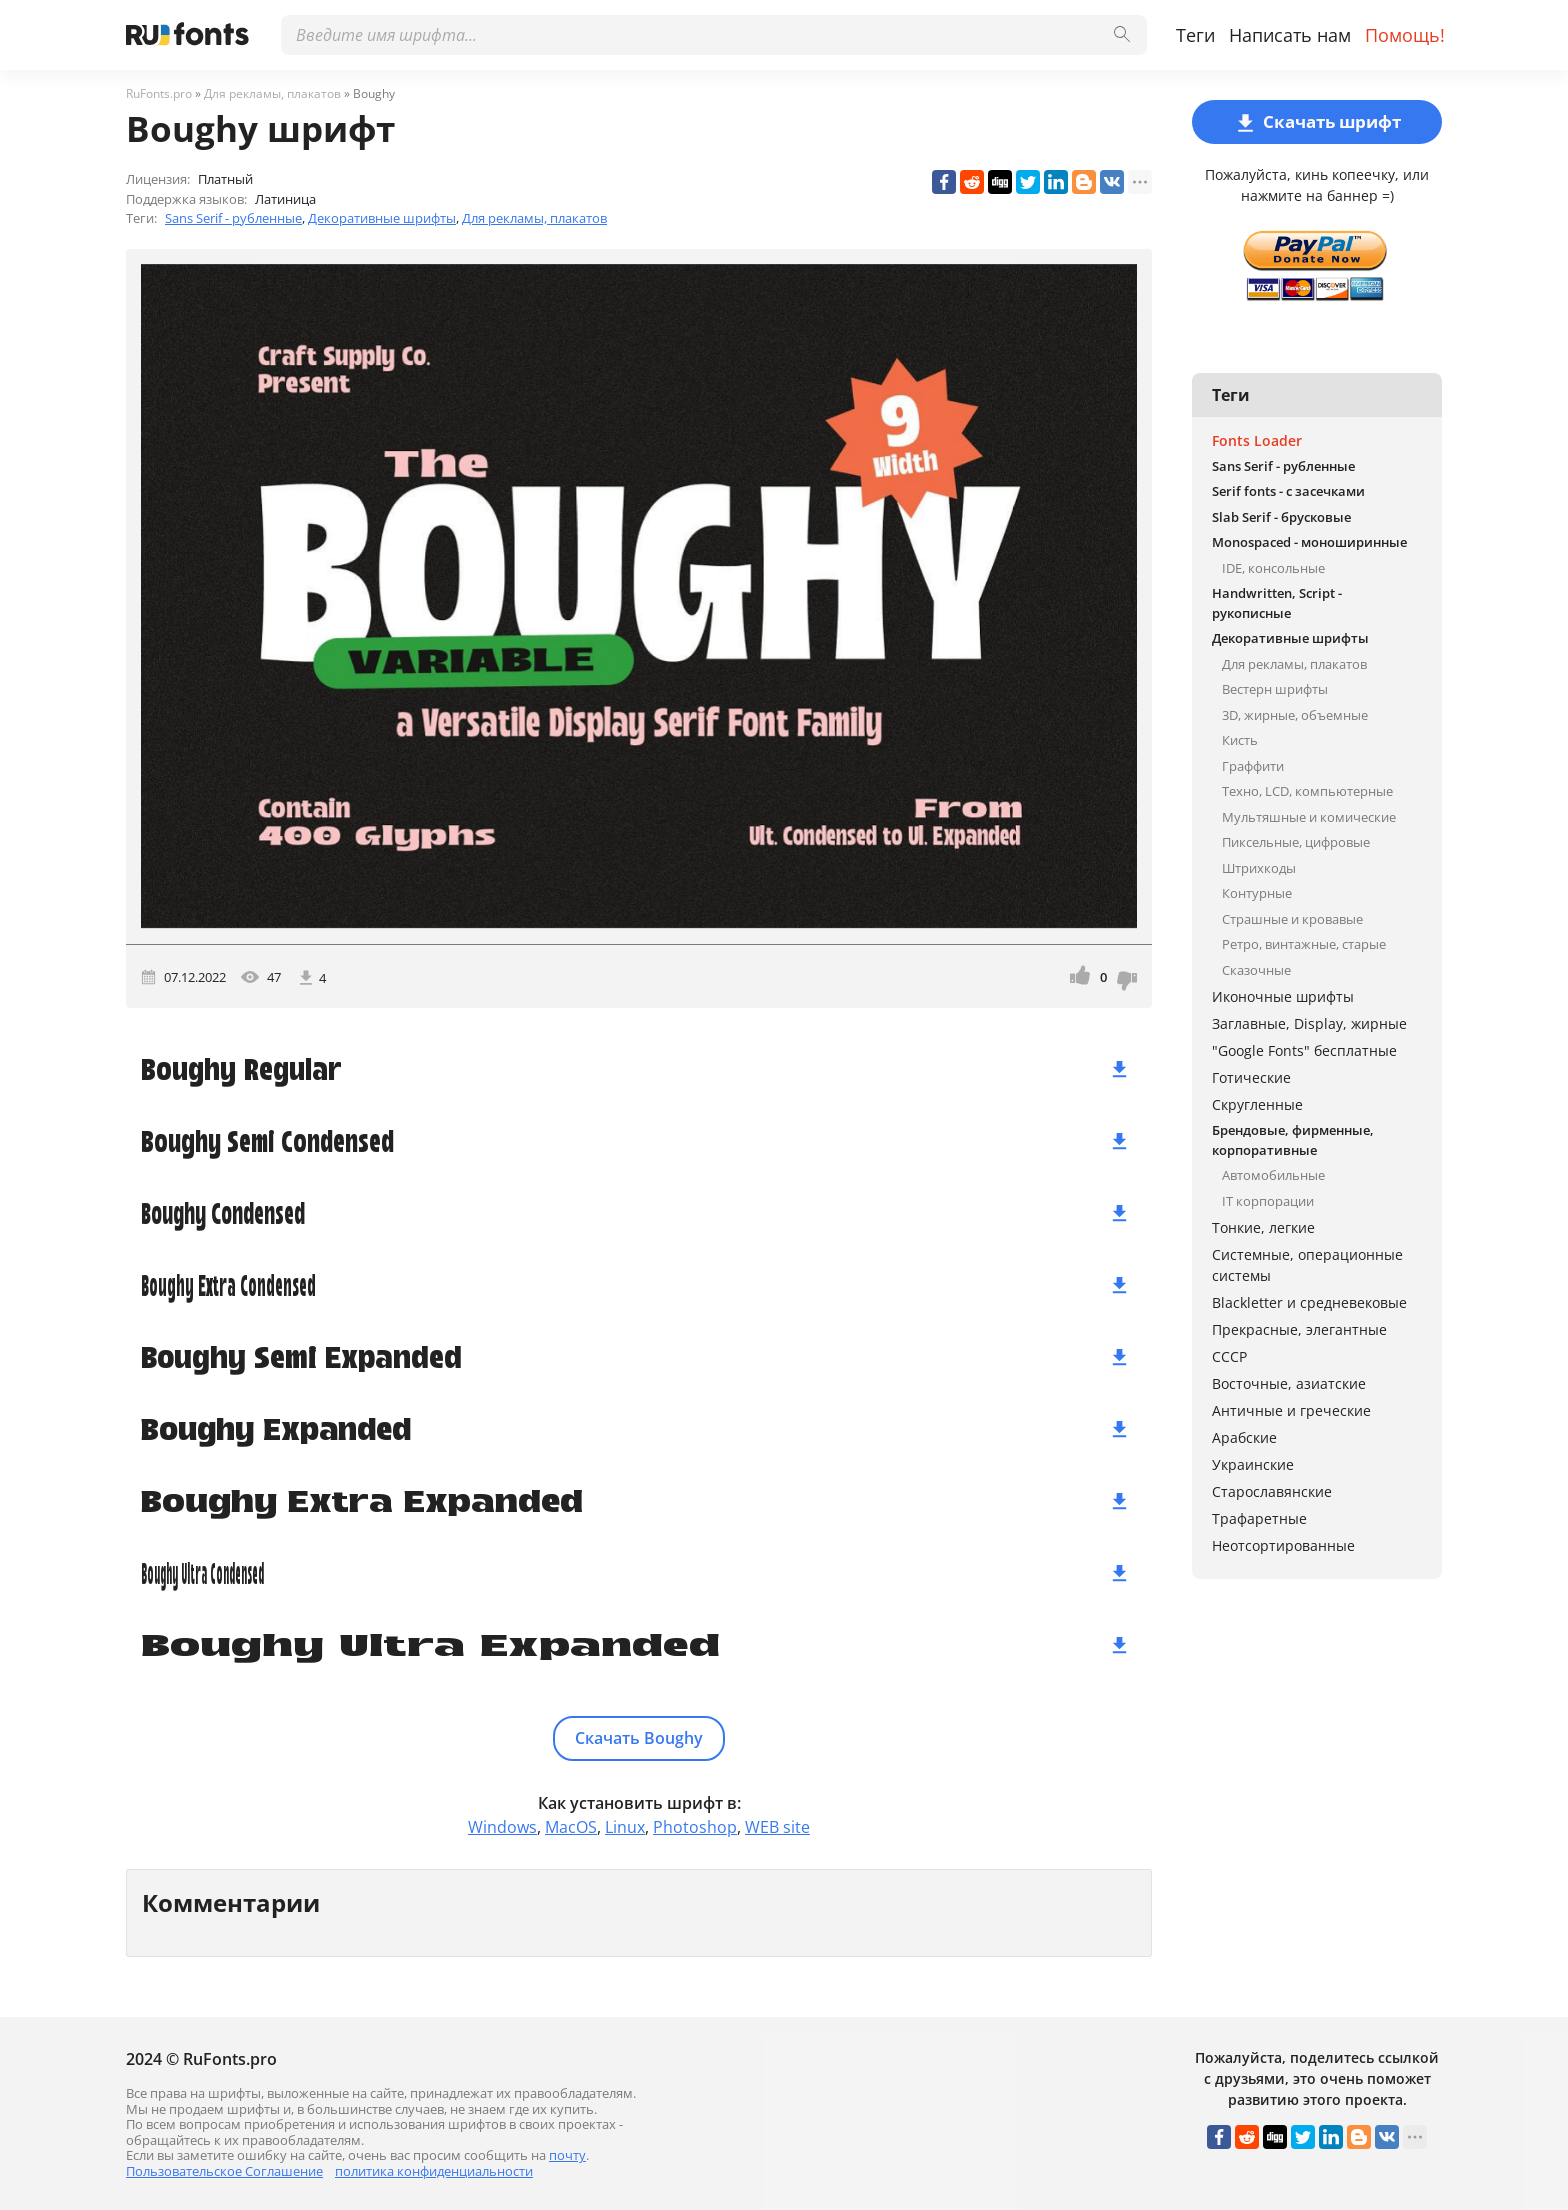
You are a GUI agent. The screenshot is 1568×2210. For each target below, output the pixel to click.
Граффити (1253, 766)
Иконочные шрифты (1283, 996)
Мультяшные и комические (1309, 817)
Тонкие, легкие (1263, 1227)
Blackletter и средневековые (1309, 1302)
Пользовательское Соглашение (224, 2171)
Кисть (1240, 740)
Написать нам (1290, 35)
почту (567, 2155)
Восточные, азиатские (1289, 1383)
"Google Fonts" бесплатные (1304, 1050)
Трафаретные (1259, 1518)
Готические (1251, 1077)
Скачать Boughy (639, 1738)
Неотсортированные (1283, 1545)
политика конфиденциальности (434, 2171)
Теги (1195, 35)
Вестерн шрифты (1275, 689)
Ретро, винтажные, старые (1304, 944)
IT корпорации (1268, 1201)
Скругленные (1257, 1104)
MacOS (571, 1827)
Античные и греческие (1291, 1410)
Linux (625, 1827)
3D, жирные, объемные (1295, 715)
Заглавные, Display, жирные (1309, 1023)
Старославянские (1272, 1491)
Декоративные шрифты (382, 218)
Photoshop (695, 1827)
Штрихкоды (1259, 868)
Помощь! (1405, 35)
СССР (1229, 1356)
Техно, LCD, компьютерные (1307, 791)
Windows (502, 1827)
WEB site (777, 1827)
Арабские (1244, 1437)
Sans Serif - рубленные (233, 218)
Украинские (1253, 1464)
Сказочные (1256, 970)
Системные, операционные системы (1307, 1265)
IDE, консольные (1273, 568)
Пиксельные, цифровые (1296, 842)
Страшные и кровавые (1292, 919)
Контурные (1257, 893)
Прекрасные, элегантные (1299, 1329)
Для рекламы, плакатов (534, 218)
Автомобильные (1273, 1175)
